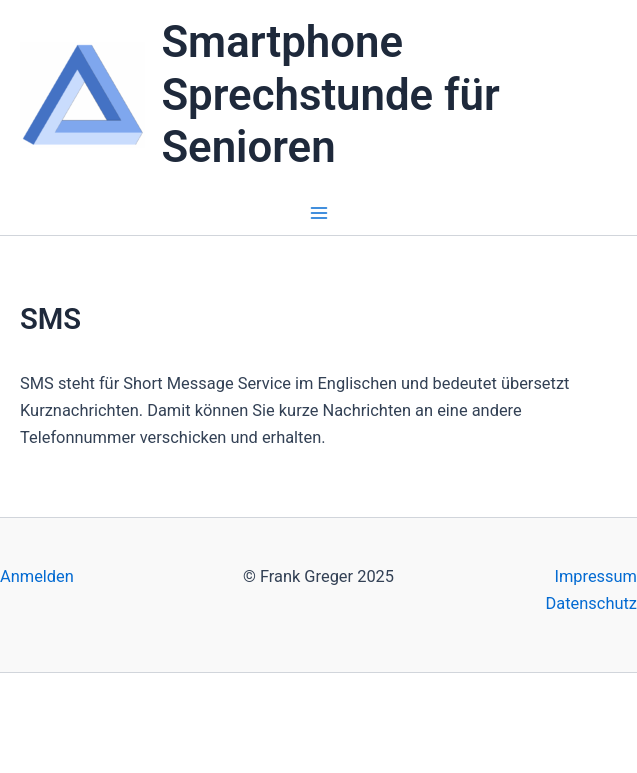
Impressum (595, 576)
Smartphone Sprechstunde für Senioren (330, 94)
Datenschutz (591, 603)
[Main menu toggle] (318, 212)
